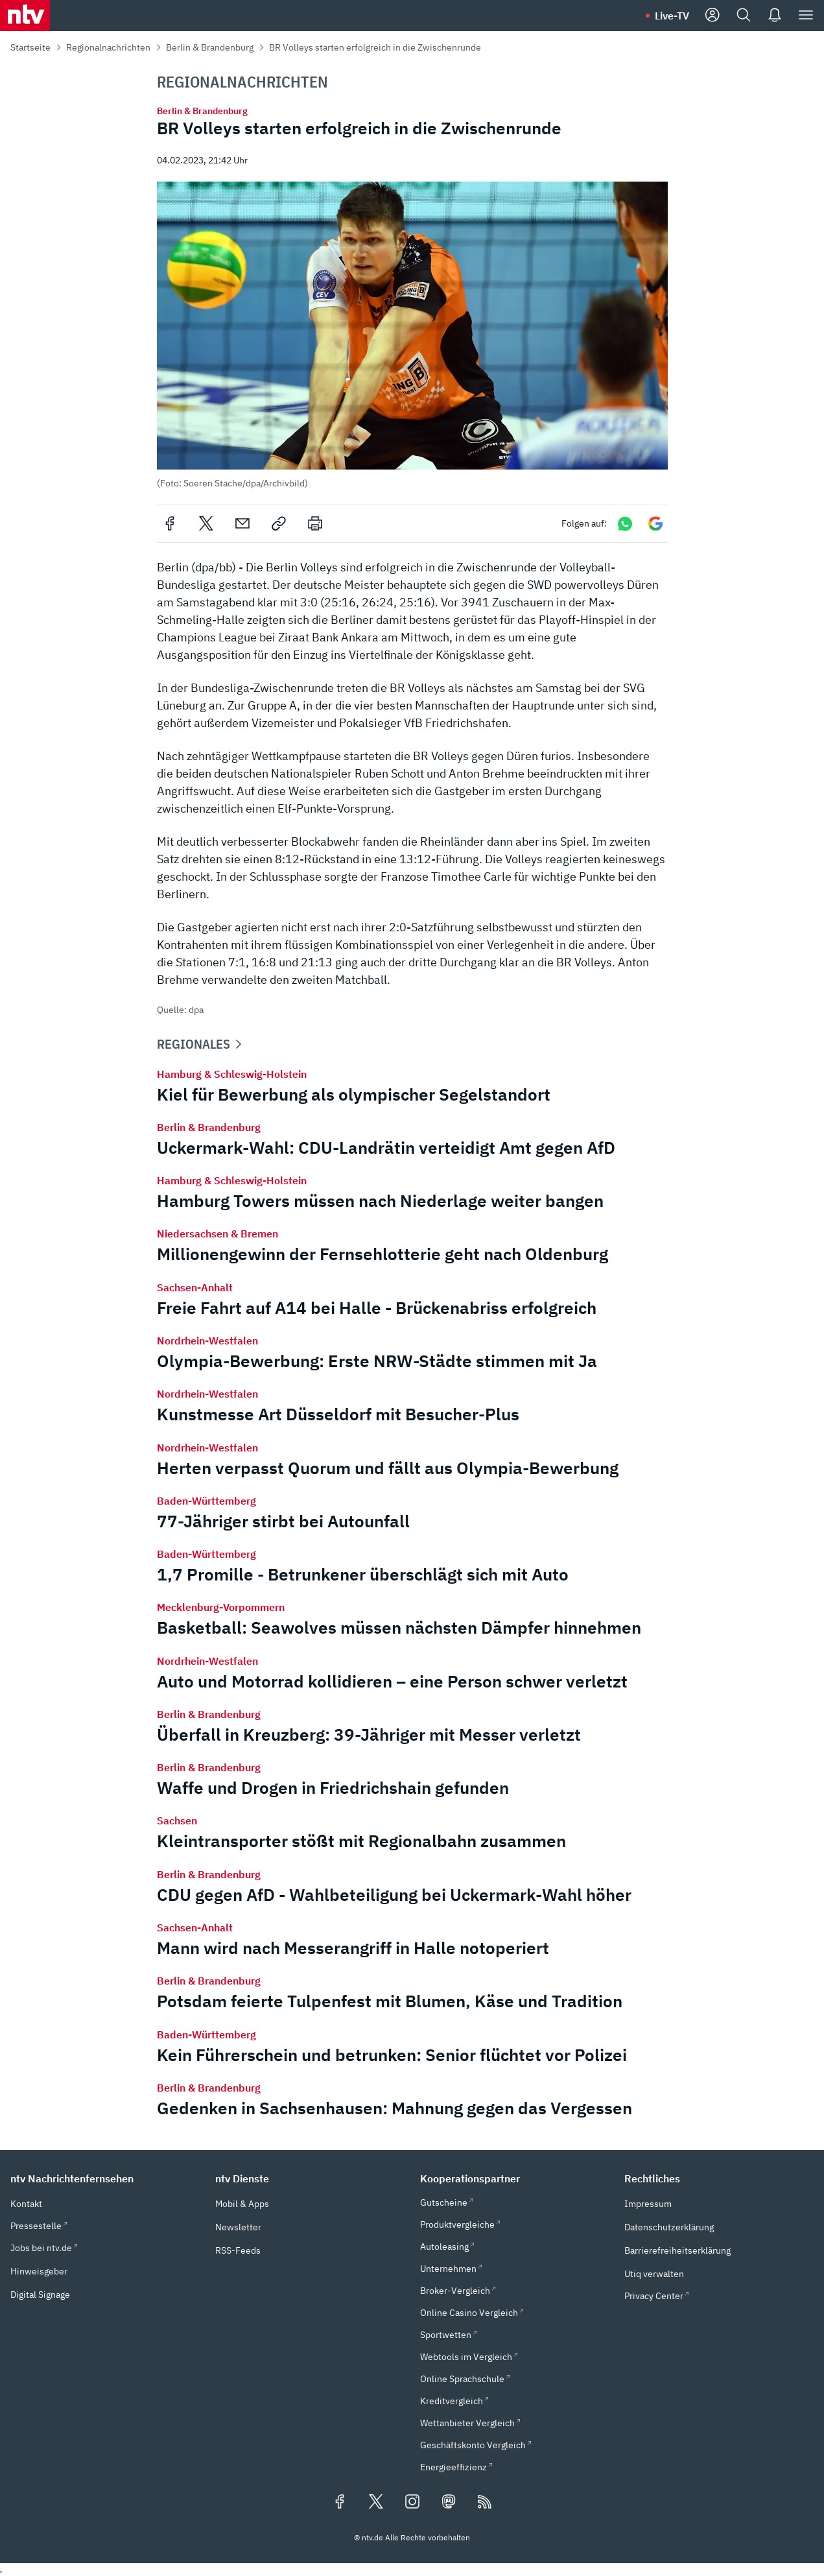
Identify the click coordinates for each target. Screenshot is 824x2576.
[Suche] (743, 15)
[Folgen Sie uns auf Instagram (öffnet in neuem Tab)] (412, 2502)
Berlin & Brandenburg (209, 47)
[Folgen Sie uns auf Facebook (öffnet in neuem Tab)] (340, 2502)
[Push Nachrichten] (775, 15)
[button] (412, 335)
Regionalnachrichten (108, 47)
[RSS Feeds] (485, 2502)
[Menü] (806, 15)
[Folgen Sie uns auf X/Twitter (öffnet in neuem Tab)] (376, 2502)
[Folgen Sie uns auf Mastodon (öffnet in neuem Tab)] (449, 2502)
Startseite (30, 47)
